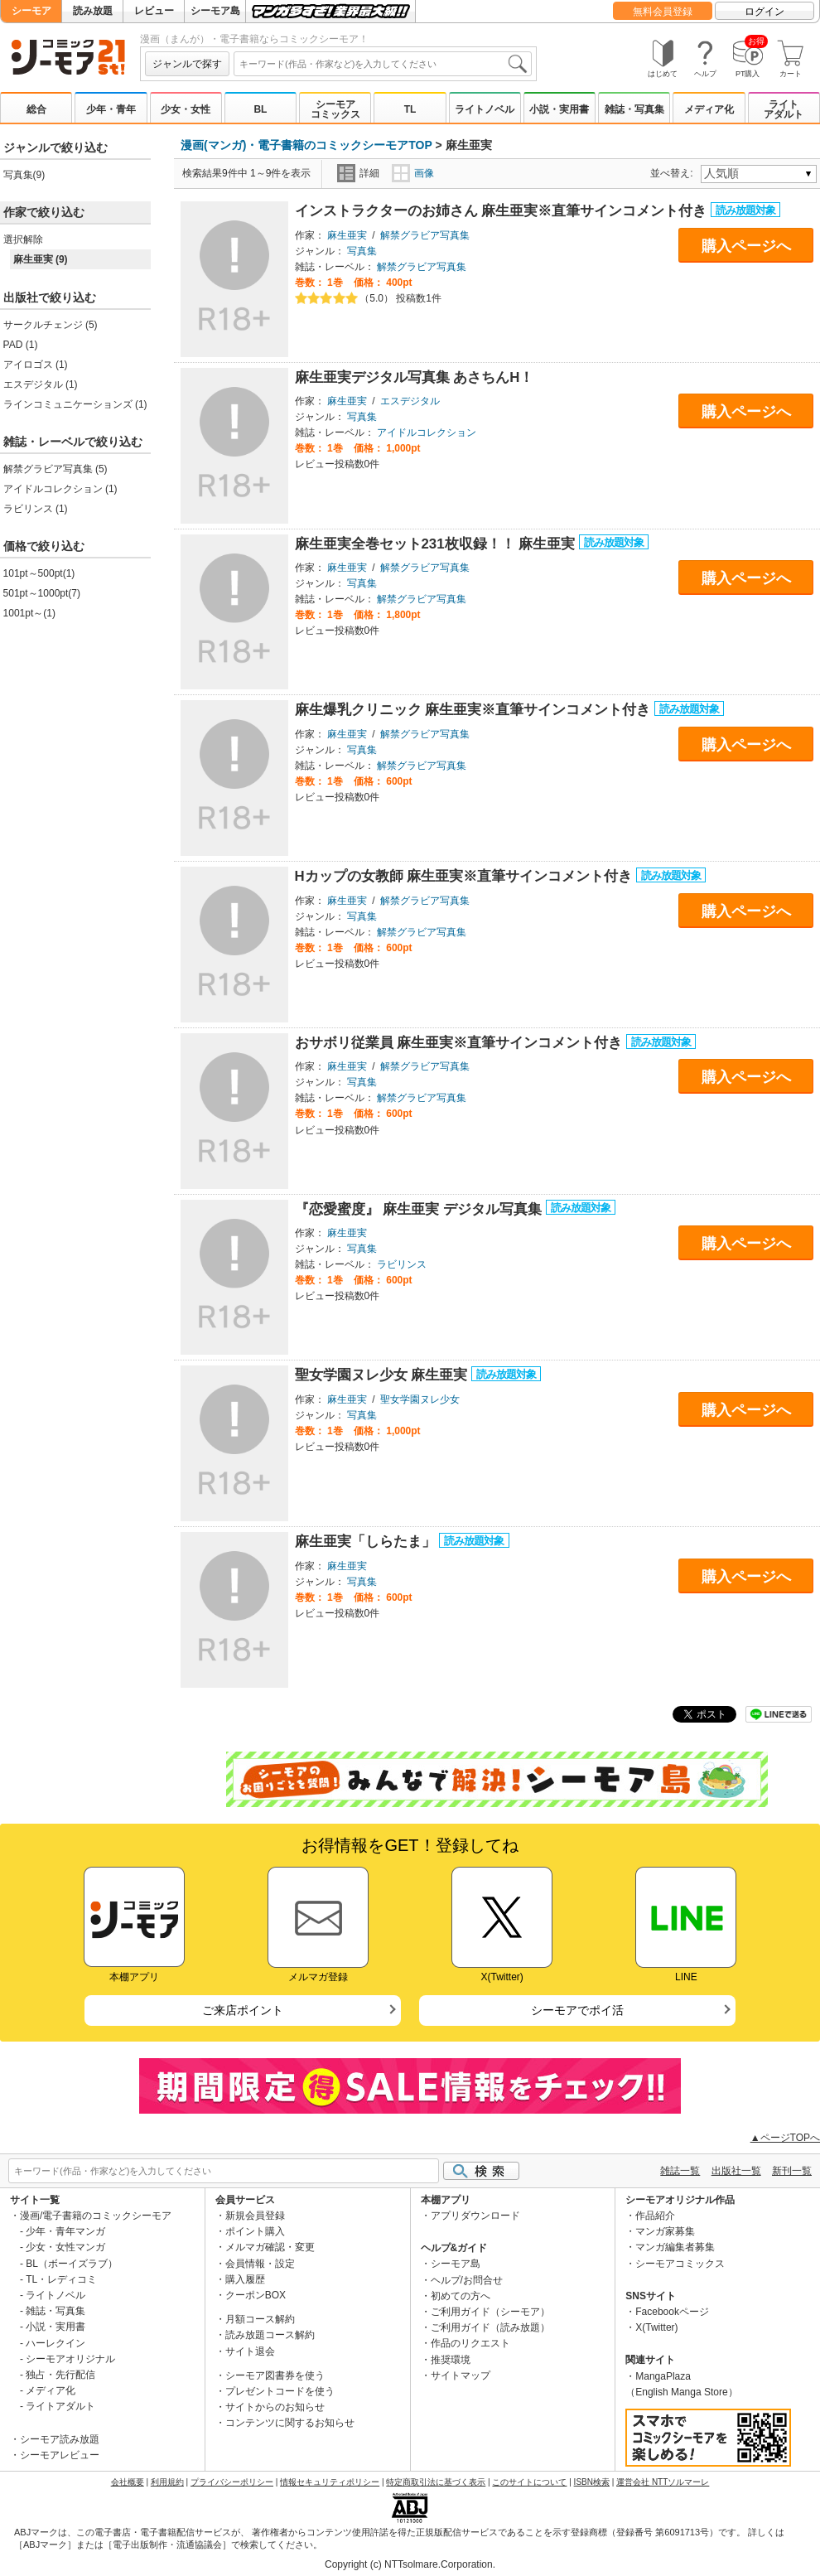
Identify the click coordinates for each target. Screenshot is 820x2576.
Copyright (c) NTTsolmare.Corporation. (410, 2564)
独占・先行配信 (60, 2374)
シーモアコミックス (335, 109)
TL (410, 109)
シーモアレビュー (59, 2455)
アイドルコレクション (426, 432)
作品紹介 (655, 2215)
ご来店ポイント (242, 2010)
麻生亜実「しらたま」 (367, 1541)
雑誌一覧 (680, 2171)
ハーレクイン (55, 2343)
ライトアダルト (783, 109)
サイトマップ (460, 2375)
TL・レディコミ (61, 2279)
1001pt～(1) (29, 613)
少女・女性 (185, 109)
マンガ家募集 (665, 2231)
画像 (413, 173)
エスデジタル (410, 401)
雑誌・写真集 (634, 109)
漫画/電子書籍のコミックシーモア (95, 2215)
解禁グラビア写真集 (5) (55, 469)
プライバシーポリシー (232, 2482)
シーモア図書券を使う (275, 2375)
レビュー (154, 11)
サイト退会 (250, 2351)
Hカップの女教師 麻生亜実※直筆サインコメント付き (465, 876)
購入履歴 (245, 2279)
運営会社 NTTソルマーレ (662, 2482)
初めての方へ (460, 2296)
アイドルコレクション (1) (60, 489)
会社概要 (127, 2482)
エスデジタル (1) (40, 384)
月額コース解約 (260, 2319)
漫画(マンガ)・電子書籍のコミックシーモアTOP (306, 145)
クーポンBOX (255, 2295)
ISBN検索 (592, 2482)
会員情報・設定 (260, 2263)
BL (260, 109)
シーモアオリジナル (70, 2359)
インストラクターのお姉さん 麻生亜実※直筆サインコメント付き (503, 211)
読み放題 (93, 11)
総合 (36, 109)
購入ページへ (746, 246)
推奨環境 (450, 2360)
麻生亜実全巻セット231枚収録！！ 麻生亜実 (437, 544)
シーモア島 (215, 11)
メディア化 (709, 109)
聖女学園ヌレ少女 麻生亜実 (383, 1375)
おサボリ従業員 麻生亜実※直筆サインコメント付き (460, 1043)
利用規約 (167, 2482)
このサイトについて (529, 2482)
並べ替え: (673, 173)
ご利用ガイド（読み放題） (490, 2327)
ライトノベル (484, 109)
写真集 (362, 251)
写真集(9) (24, 175)
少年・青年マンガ (65, 2231)
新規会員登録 (255, 2215)
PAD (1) (20, 344)
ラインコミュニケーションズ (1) (75, 404)
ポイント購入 (255, 2231)
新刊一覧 (792, 2171)
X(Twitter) (656, 2327)
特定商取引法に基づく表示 (435, 2482)
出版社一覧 (736, 2171)
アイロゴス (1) (35, 364)
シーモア (31, 11)
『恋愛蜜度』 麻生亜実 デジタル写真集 (420, 1209)
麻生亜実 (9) (40, 259)
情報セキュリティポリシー (329, 2482)
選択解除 (23, 239)
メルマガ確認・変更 (270, 2247)
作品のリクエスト (470, 2343)
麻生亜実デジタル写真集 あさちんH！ (414, 377)
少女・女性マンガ (65, 2247)
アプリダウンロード (475, 2215)
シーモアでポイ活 (577, 2010)
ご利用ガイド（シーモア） (490, 2311)
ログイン (764, 11)
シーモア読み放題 (59, 2439)
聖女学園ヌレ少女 (420, 1399)
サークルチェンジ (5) (50, 325)
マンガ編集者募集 (675, 2247)
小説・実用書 (559, 109)
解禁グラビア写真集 (425, 235)
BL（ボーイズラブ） (72, 2263)
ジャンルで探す (187, 64)
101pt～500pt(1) (39, 573)
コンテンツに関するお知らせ (290, 2423)
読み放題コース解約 (270, 2335)
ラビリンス (402, 1264)
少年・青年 (111, 109)
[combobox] (383, 63)
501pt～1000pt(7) (41, 593)
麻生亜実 (347, 235)
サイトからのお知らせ (275, 2407)
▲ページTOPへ (785, 2137)
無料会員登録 (662, 11)
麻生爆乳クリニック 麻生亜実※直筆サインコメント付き (474, 710)
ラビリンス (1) (35, 509)
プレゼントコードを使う (280, 2391)
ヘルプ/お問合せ (467, 2280)
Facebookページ (672, 2311)
